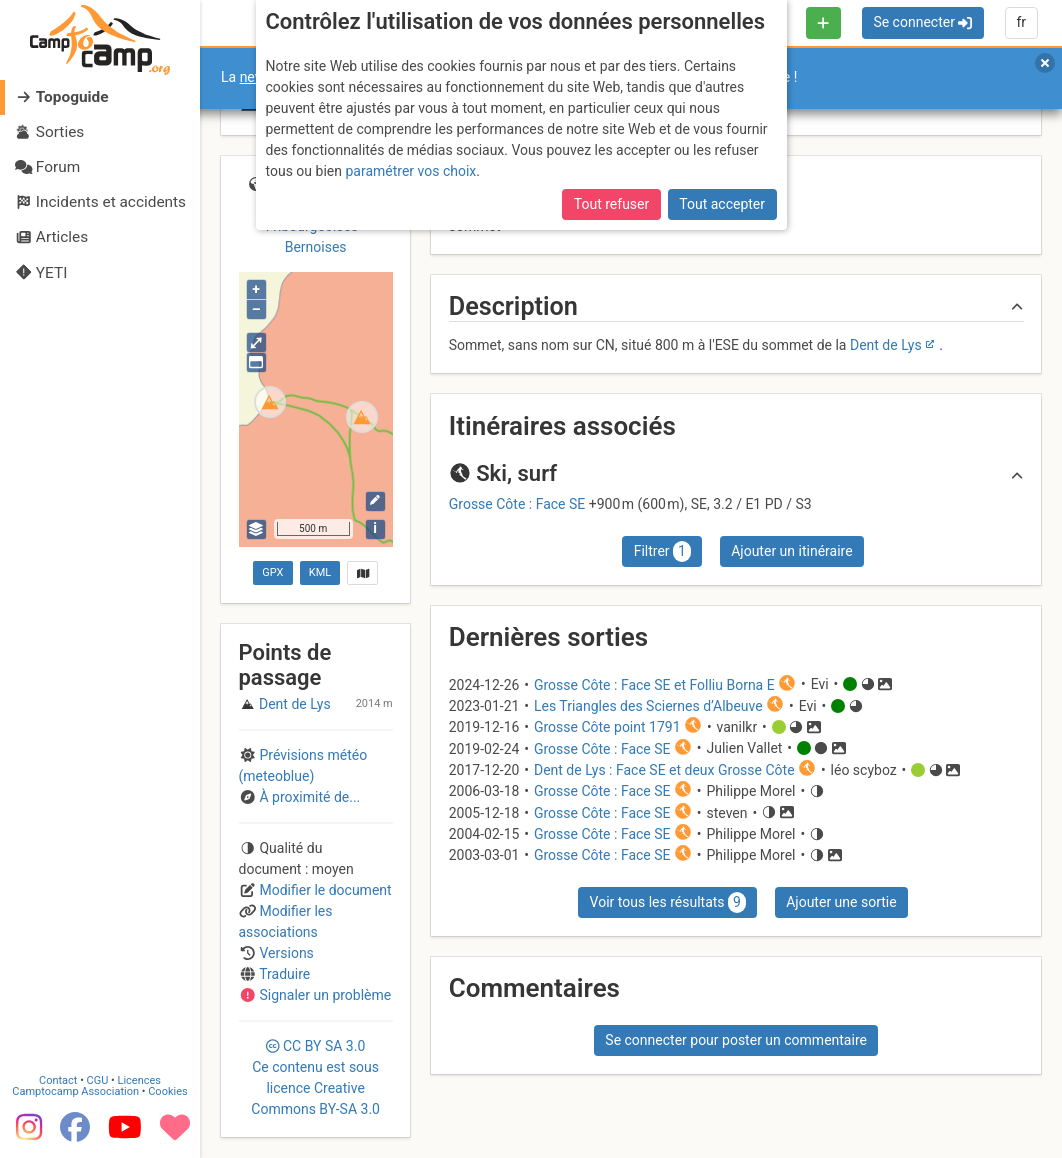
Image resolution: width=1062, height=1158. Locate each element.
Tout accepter (722, 204)
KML (320, 572)
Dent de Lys (886, 345)
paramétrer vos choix (410, 171)
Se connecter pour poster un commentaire (736, 1040)
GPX (272, 572)
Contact (58, 1080)
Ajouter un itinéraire (791, 551)
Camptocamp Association (75, 1091)
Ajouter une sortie (841, 902)
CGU (98, 1080)
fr (1021, 22)
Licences (139, 1080)
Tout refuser (611, 204)
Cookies (167, 1091)
